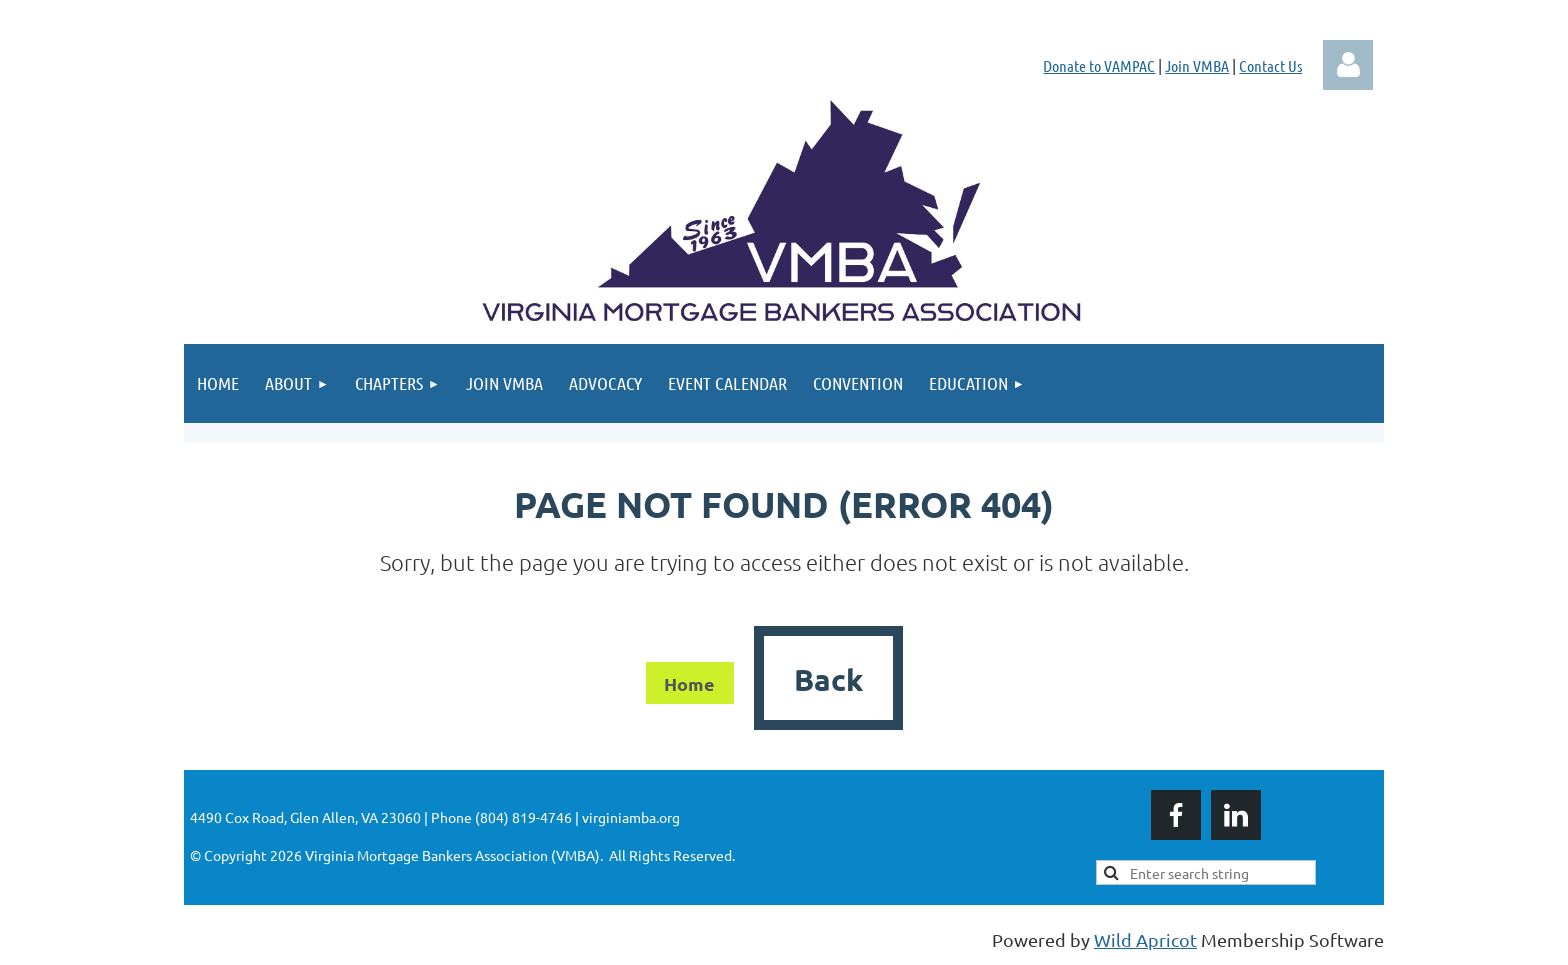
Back (828, 679)
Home (689, 683)
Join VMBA (1197, 65)
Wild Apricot (1145, 939)
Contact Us (1270, 65)
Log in (1348, 65)
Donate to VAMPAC (1099, 65)
